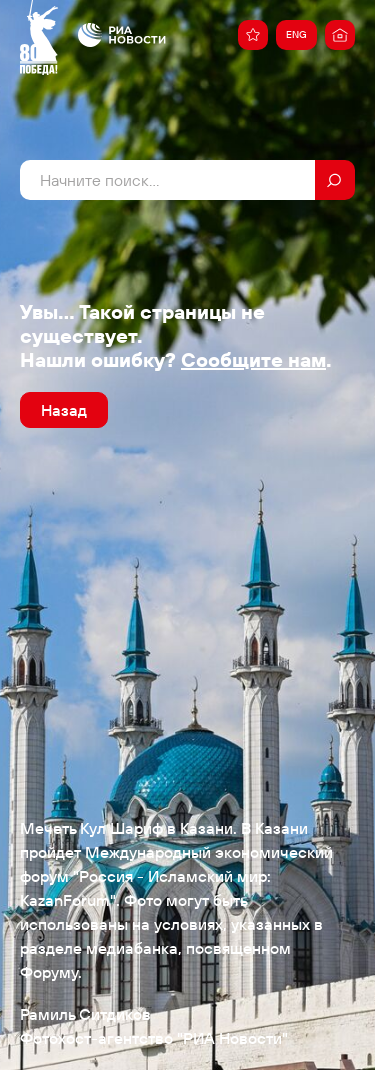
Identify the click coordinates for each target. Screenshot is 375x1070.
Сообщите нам (253, 359)
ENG (296, 34)
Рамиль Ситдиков (85, 1014)
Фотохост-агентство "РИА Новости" (154, 1038)
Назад (64, 410)
